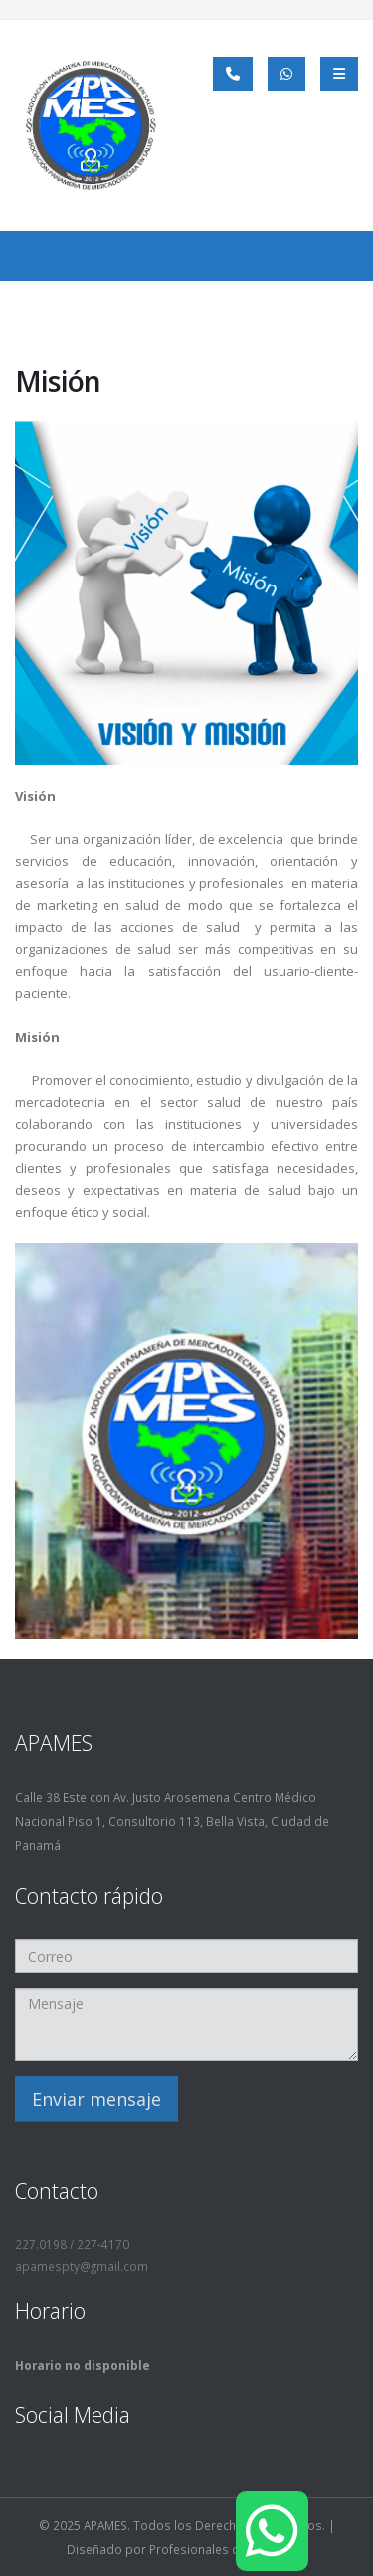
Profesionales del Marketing (228, 2549)
